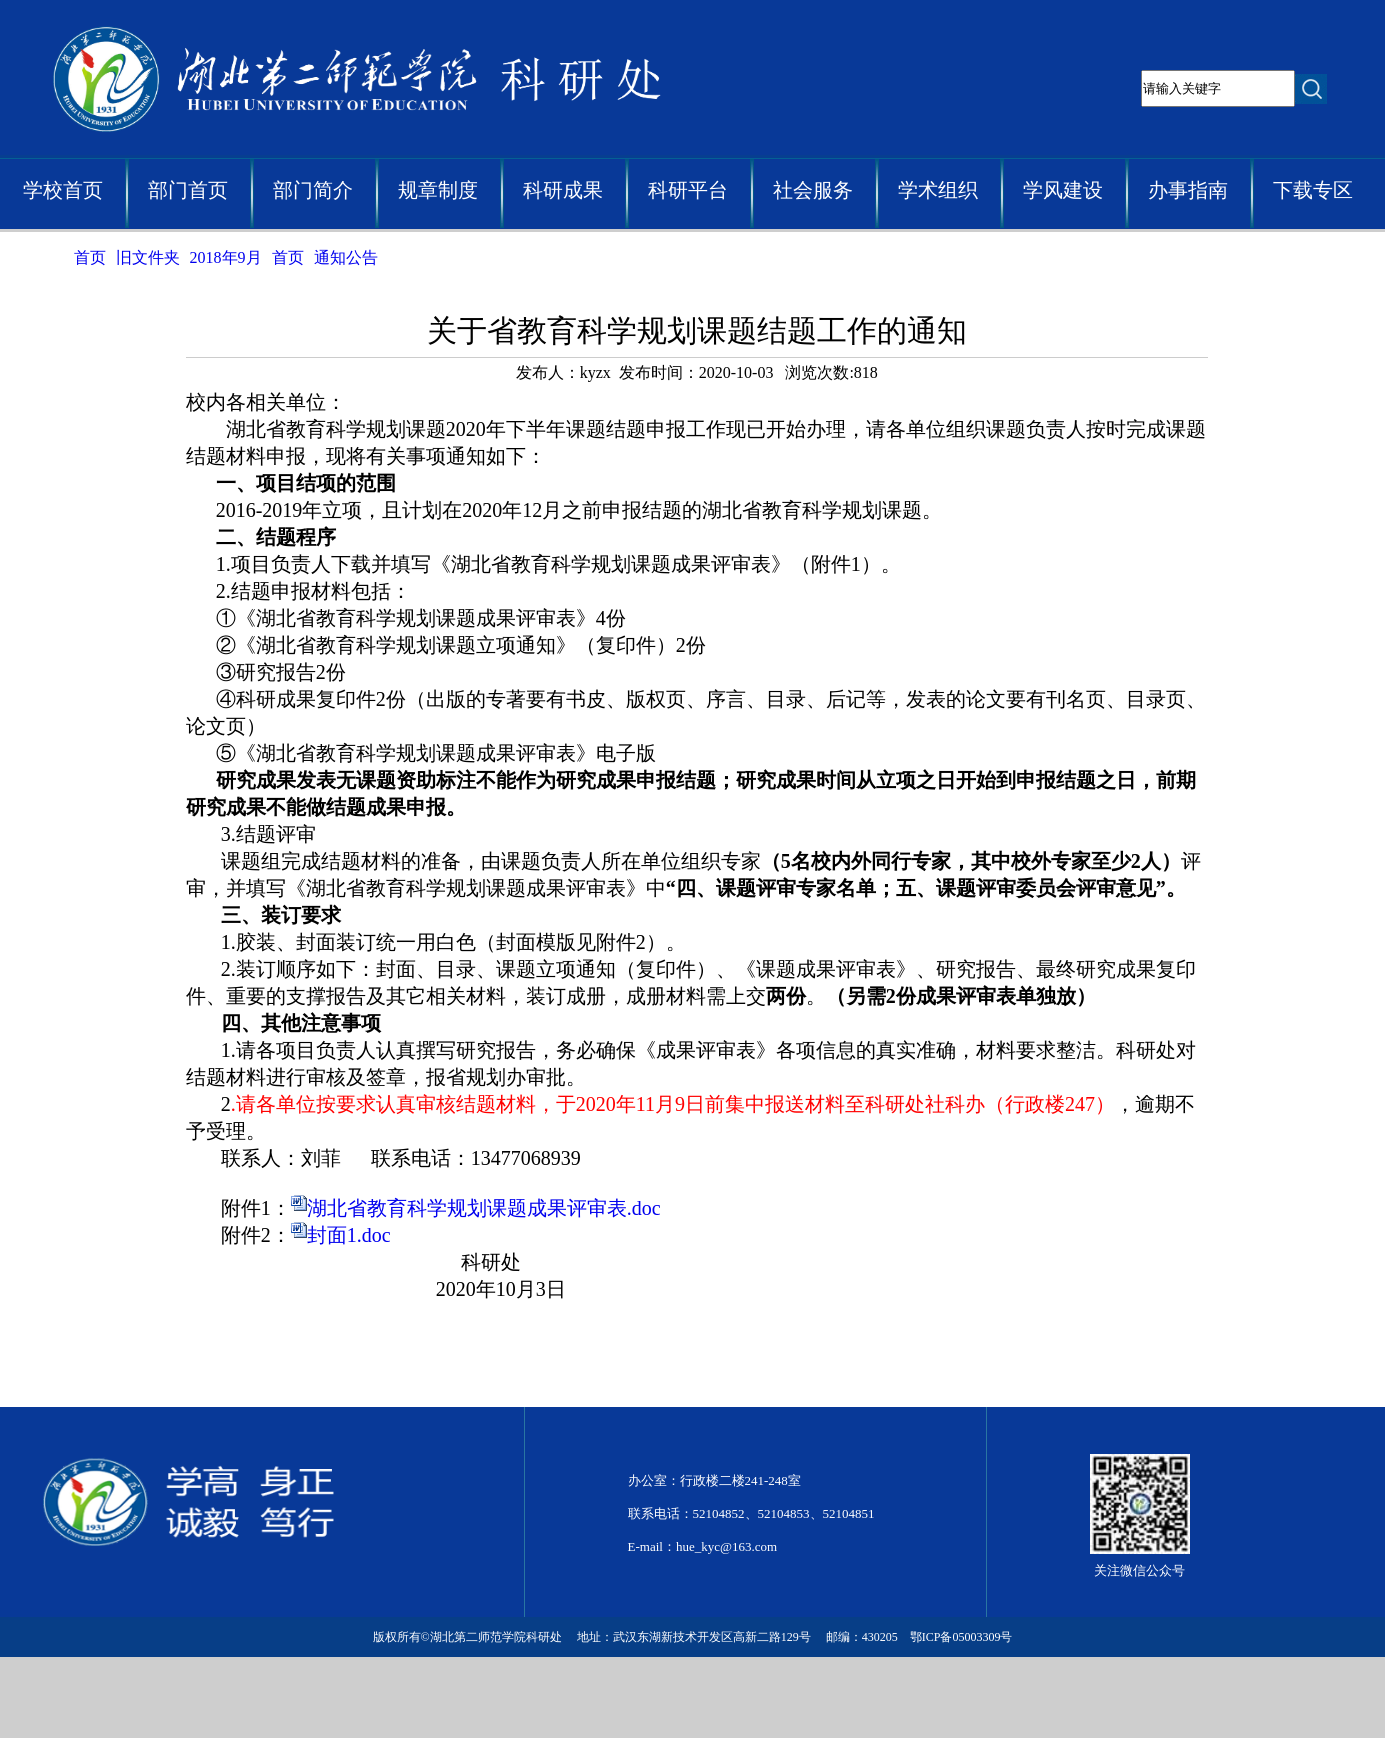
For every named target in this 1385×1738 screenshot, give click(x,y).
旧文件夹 (148, 257)
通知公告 (346, 257)
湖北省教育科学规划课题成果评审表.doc (484, 1208)
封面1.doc (349, 1235)
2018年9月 (226, 257)
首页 (90, 257)
